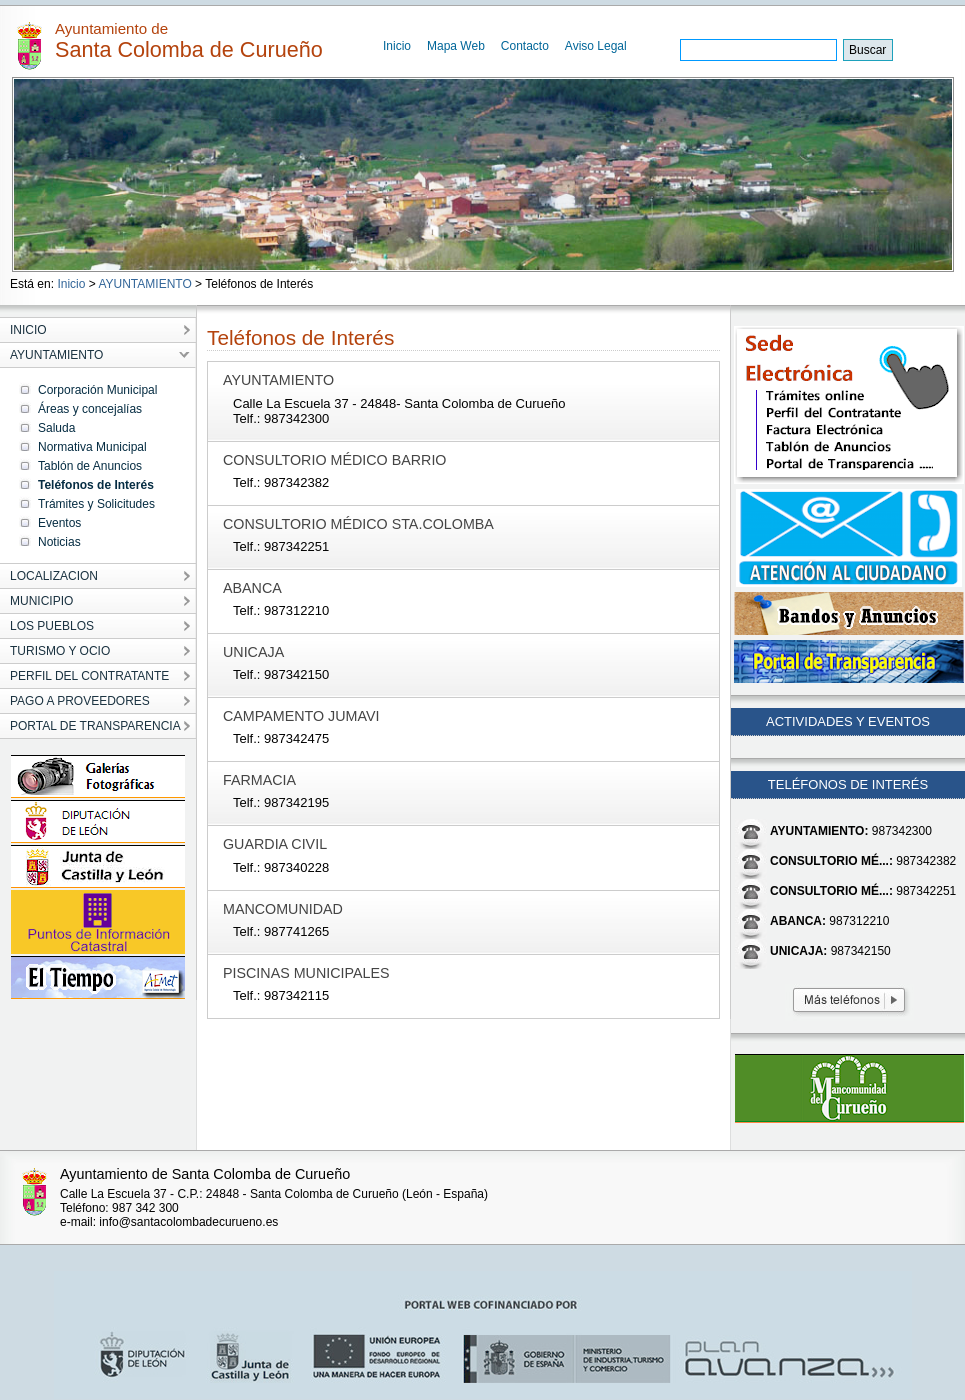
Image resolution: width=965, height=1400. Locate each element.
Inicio (397, 46)
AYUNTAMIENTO (144, 284)
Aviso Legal (596, 46)
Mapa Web (456, 46)
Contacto (525, 46)
